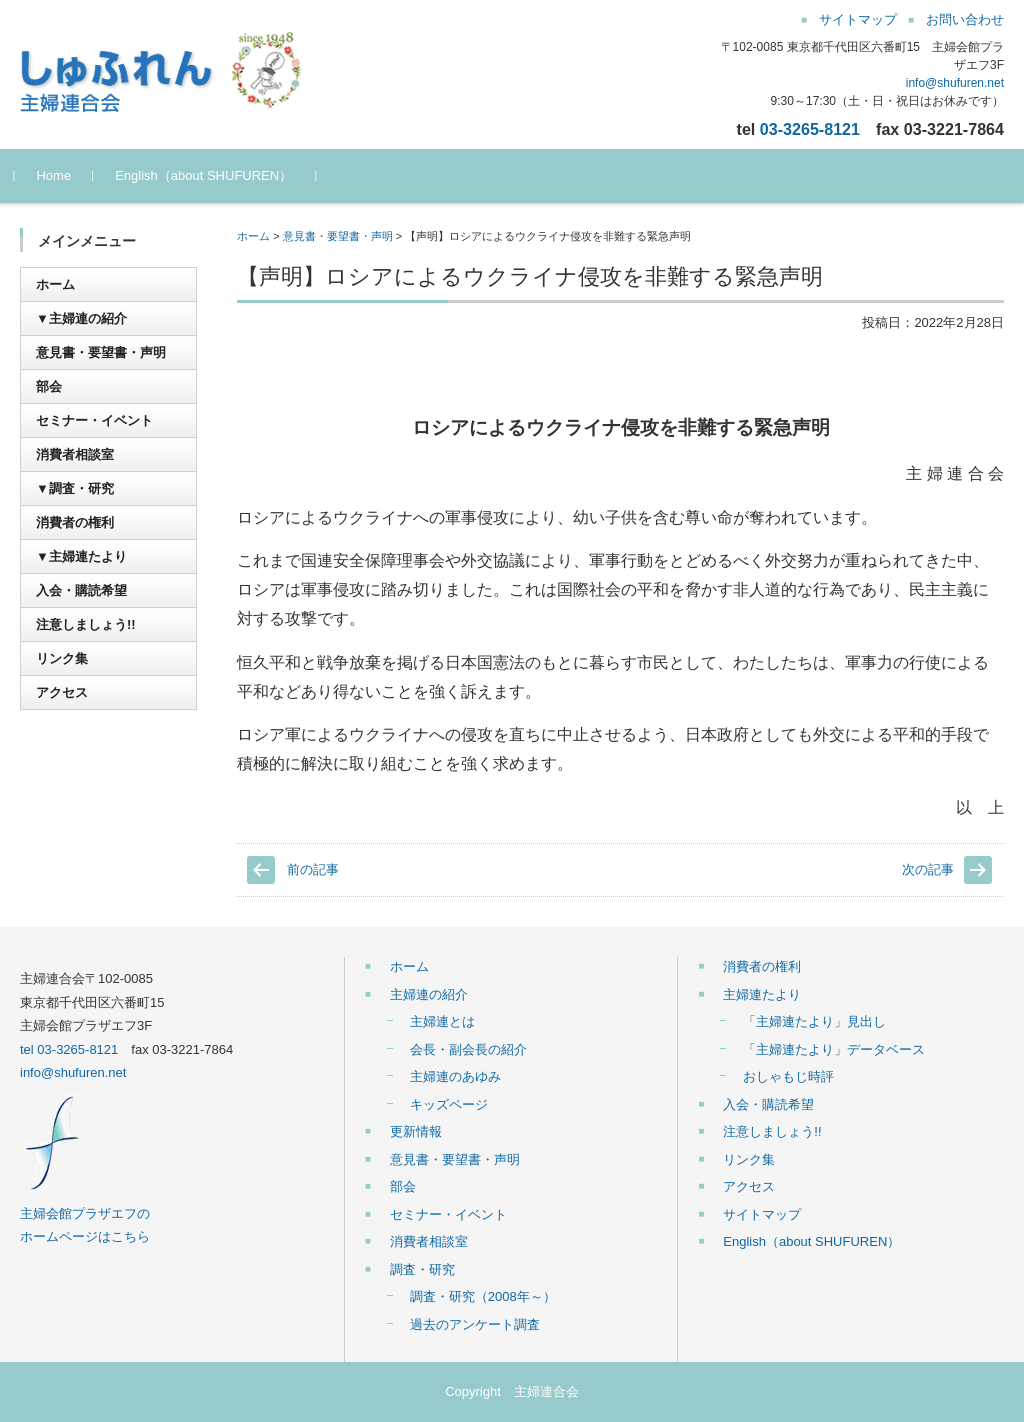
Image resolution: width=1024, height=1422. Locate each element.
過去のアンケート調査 (475, 1324)
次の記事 (928, 869)
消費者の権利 (75, 522)
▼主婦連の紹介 (81, 318)
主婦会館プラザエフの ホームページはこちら (85, 1213)
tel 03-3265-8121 (69, 1049)
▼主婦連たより (81, 556)
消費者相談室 (75, 454)
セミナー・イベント (94, 420)
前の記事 (313, 869)
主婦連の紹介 (429, 994)
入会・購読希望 (81, 590)
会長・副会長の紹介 (468, 1049)
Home (59, 175)
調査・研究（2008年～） (483, 1296)
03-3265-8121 (810, 129)
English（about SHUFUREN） (209, 175)
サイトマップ (762, 1214)
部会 (49, 386)
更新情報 (416, 1131)
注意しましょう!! (86, 624)
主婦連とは (442, 1021)
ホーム (253, 236)
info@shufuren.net (955, 83)
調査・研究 (422, 1269)
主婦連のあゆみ (455, 1076)
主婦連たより (762, 994)
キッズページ (449, 1104)
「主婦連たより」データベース (834, 1049)
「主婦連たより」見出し (814, 1021)
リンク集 (62, 658)
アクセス (62, 692)
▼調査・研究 (75, 488)
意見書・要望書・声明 (338, 236)
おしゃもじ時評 (788, 1076)
